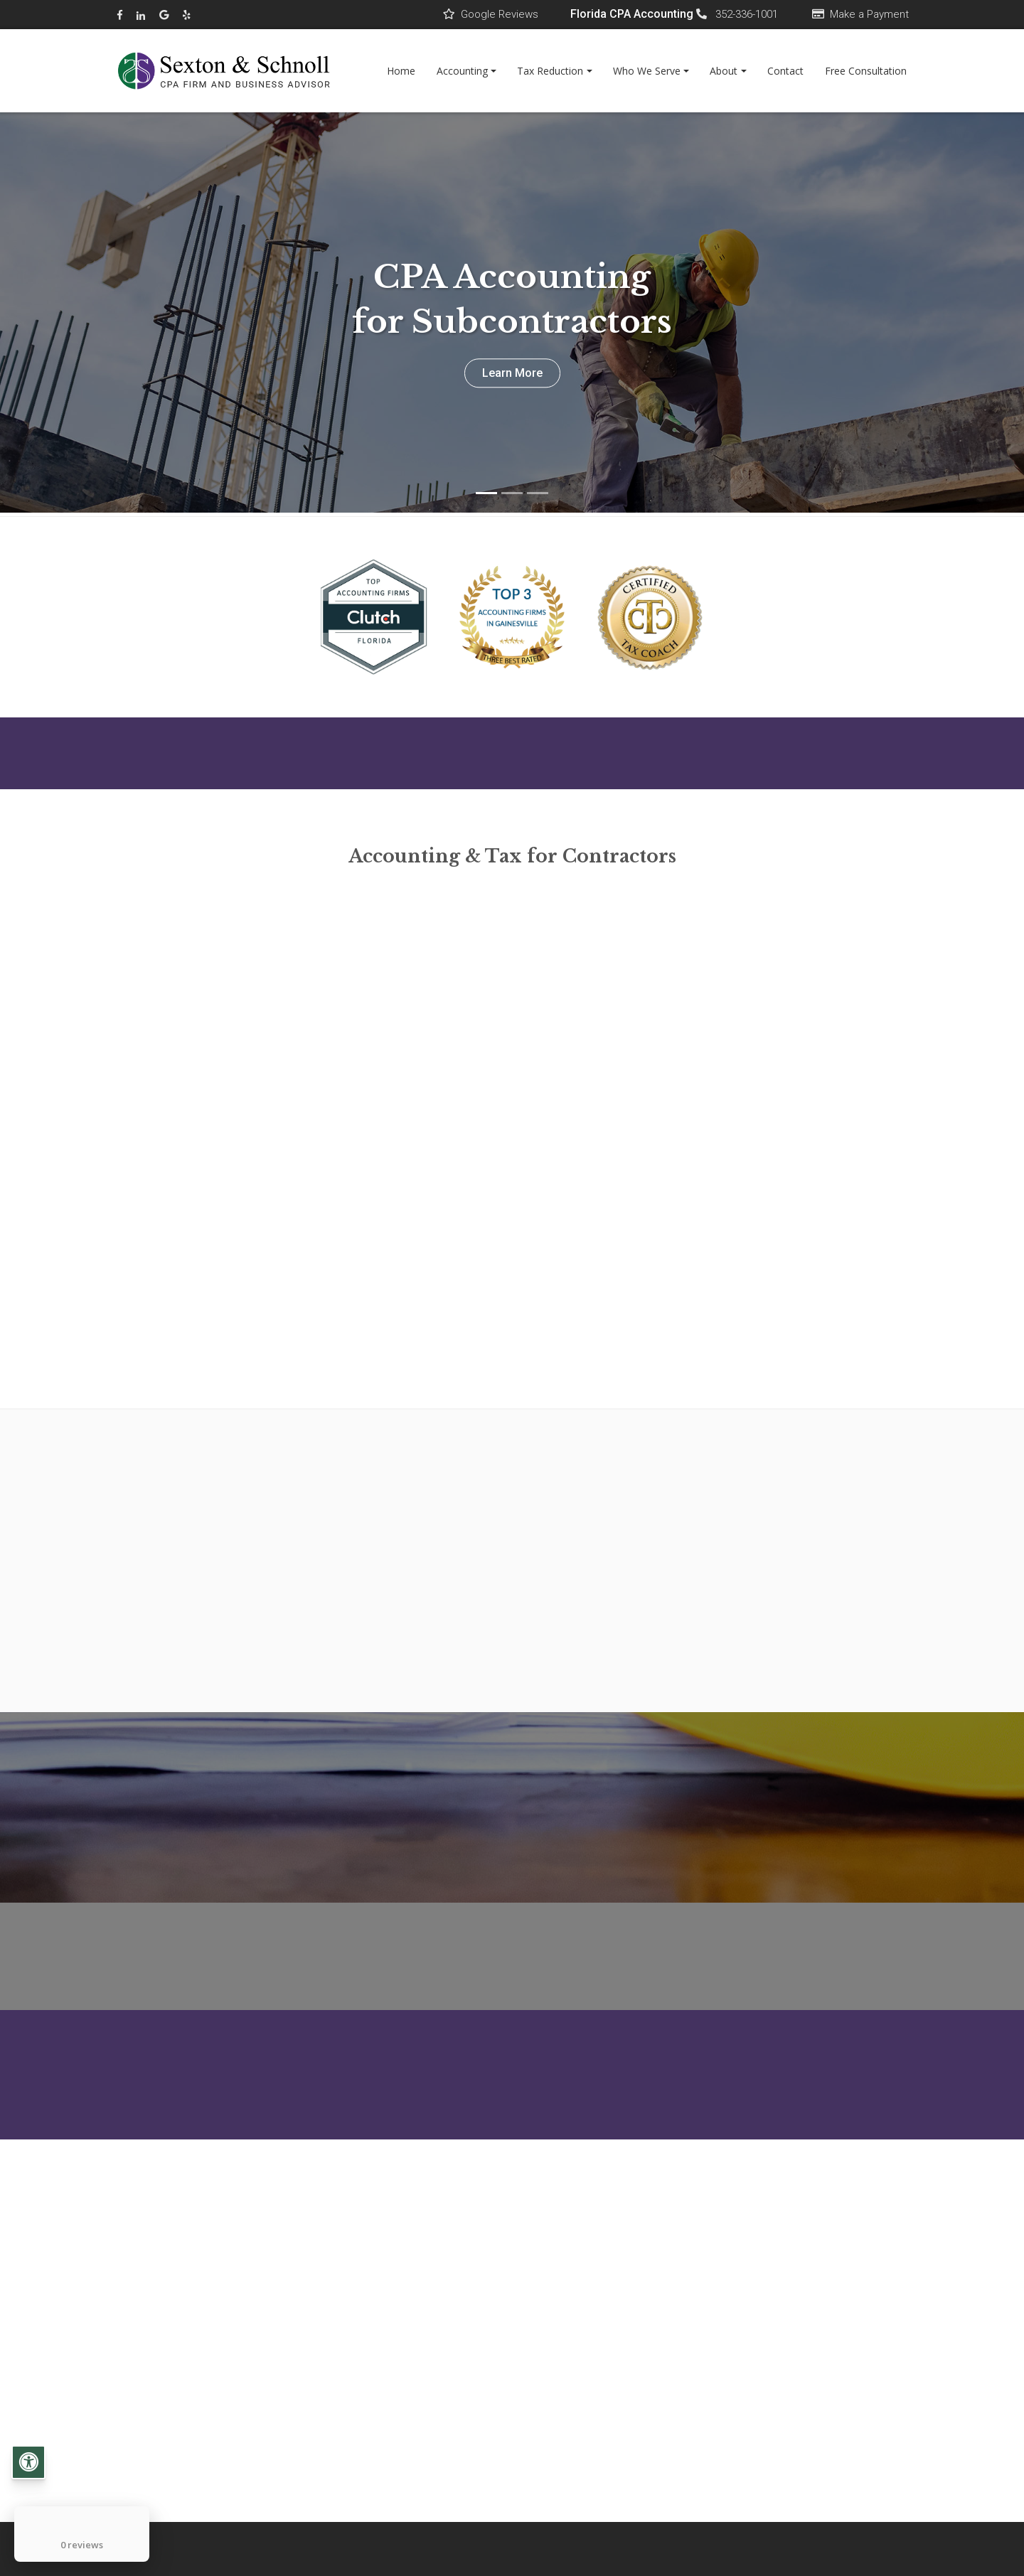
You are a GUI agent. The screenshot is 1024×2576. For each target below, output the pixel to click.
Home (401, 71)
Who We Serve (647, 71)
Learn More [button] (512, 373)
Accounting (462, 71)
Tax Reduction (550, 71)
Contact (785, 71)
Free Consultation (866, 71)
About (723, 71)
